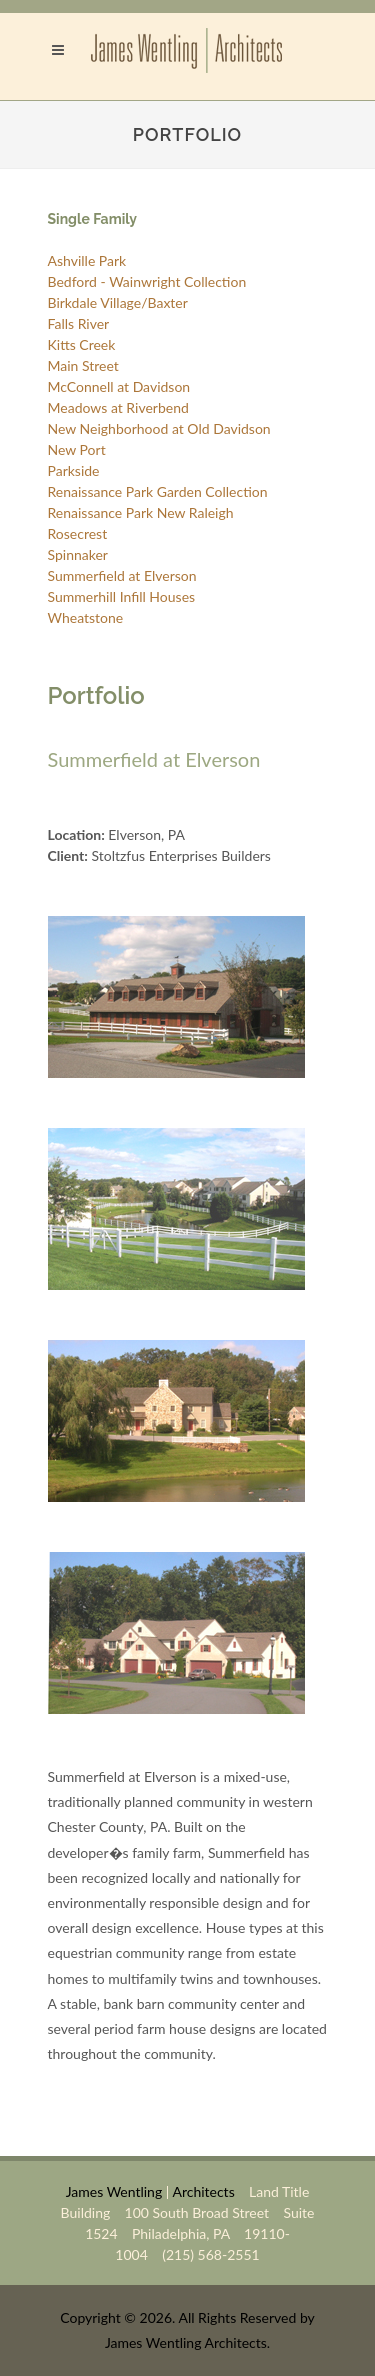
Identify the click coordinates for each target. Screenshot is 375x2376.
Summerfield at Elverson (122, 575)
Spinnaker (78, 554)
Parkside (74, 470)
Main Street (83, 365)
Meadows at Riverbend (118, 407)
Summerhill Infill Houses (122, 596)
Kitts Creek (82, 344)
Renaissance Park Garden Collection (158, 491)
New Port (77, 449)
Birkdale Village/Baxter (118, 302)
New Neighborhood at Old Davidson (159, 428)
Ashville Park (87, 260)
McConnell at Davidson (119, 386)
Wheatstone (86, 617)
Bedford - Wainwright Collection (147, 281)
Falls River (79, 323)
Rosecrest (78, 533)
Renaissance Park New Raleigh (141, 512)
